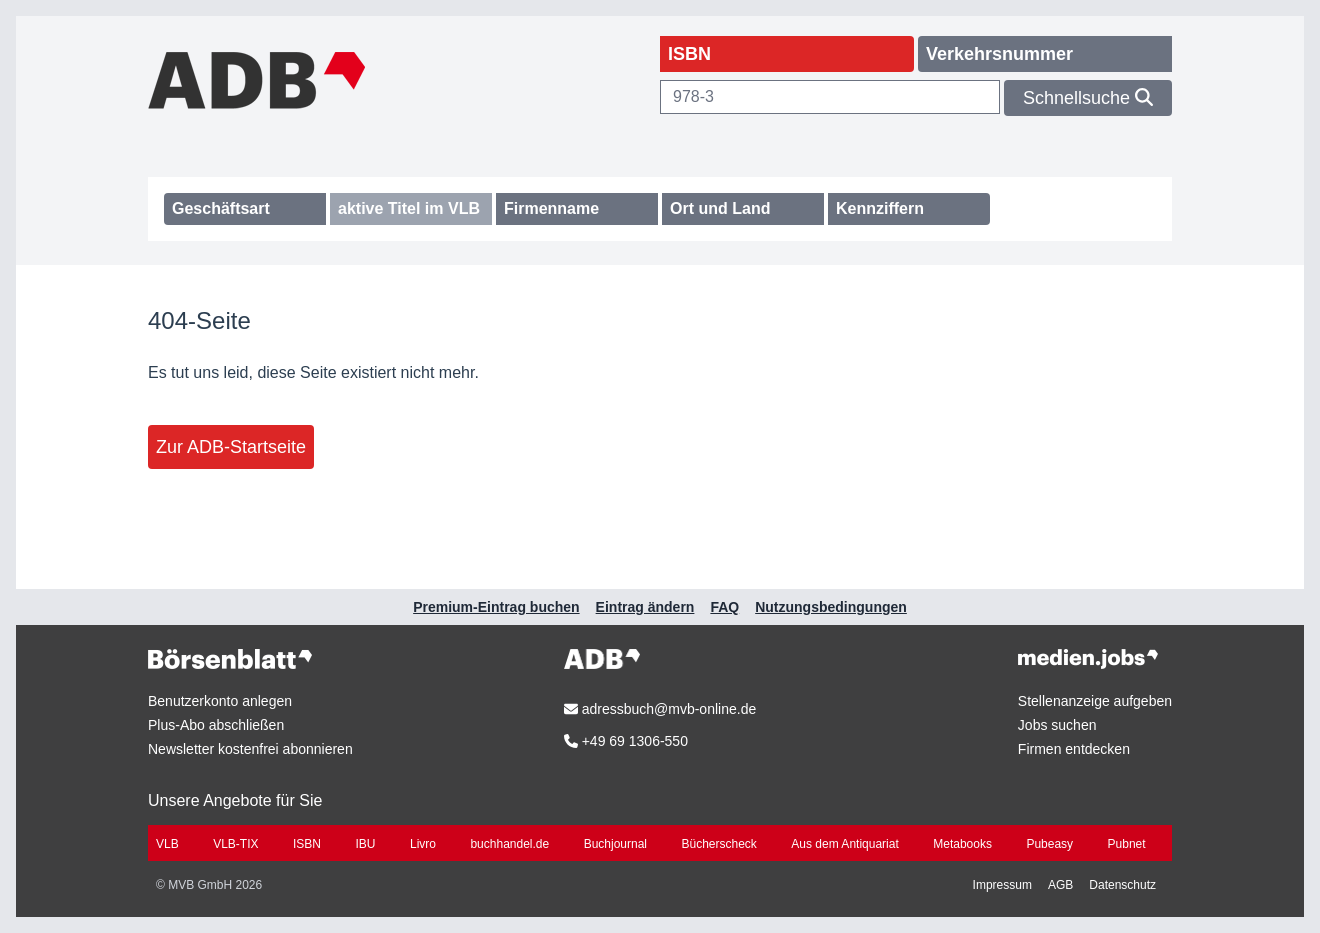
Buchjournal (615, 844)
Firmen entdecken (1074, 749)
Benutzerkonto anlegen (220, 701)
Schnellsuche (1088, 98)
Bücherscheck (719, 844)
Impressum (1002, 885)
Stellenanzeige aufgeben (1095, 701)
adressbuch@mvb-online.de (660, 709)
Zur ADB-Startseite (231, 447)
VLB (167, 844)
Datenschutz (1122, 885)
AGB (1060, 885)
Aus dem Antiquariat (844, 844)
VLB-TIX (235, 844)
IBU (365, 844)
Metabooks (962, 844)
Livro (423, 844)
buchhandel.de (509, 844)
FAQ (724, 607)
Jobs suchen (1057, 725)
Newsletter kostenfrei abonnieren (250, 749)
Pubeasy (1049, 844)
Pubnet (1127, 844)
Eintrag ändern (645, 607)
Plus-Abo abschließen (216, 725)
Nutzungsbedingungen (831, 607)
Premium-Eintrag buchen (496, 607)
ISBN (307, 844)
